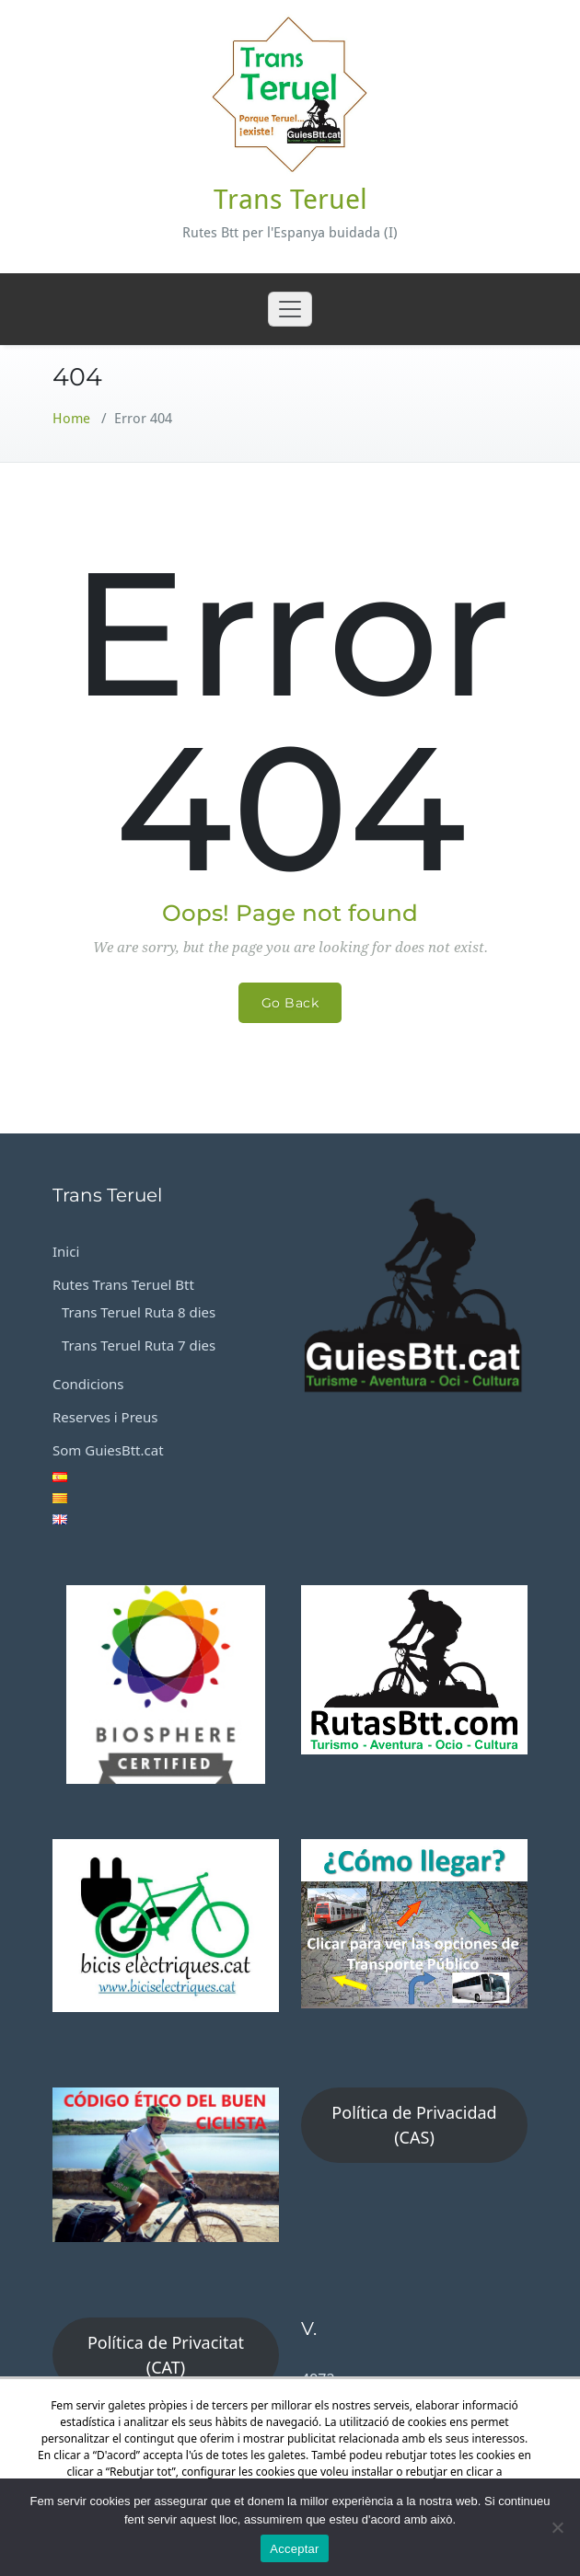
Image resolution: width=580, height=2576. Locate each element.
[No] (557, 2527)
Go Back (290, 1003)
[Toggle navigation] (290, 309)
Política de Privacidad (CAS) (413, 2124)
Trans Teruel (290, 199)
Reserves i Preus (104, 1417)
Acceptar (294, 2549)
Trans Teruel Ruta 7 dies (138, 1345)
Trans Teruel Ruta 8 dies (138, 1312)
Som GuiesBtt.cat (108, 1450)
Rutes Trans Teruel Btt (123, 1284)
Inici (65, 1251)
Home (71, 418)
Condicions (88, 1383)
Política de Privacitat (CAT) (165, 2354)
